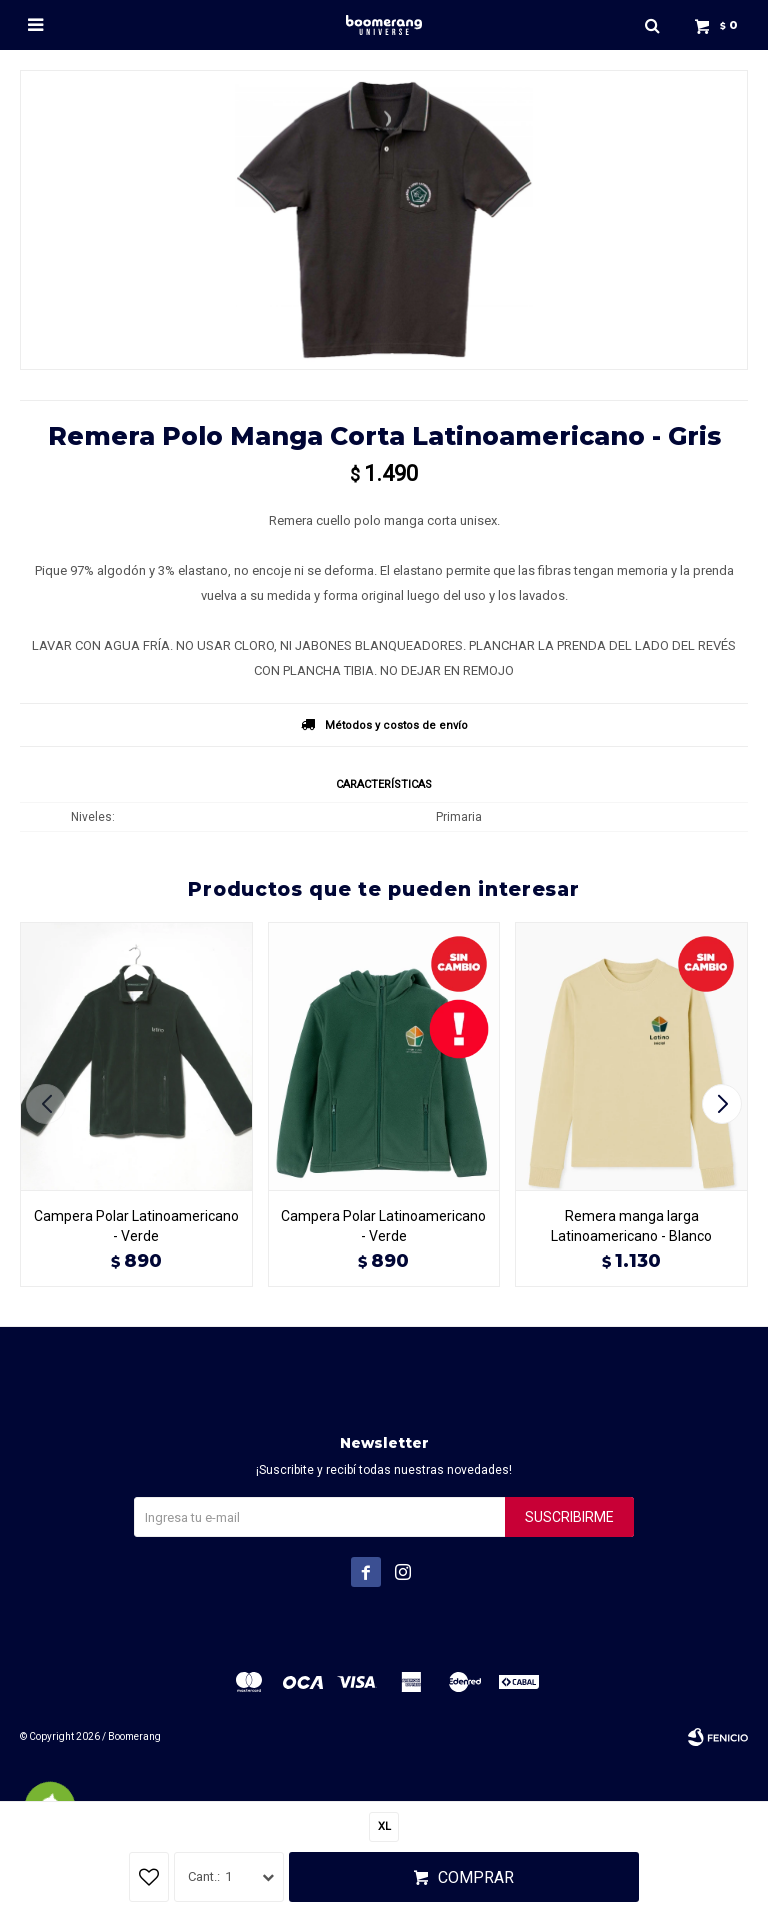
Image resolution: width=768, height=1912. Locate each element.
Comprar (476, 1877)
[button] (724, 1104)
